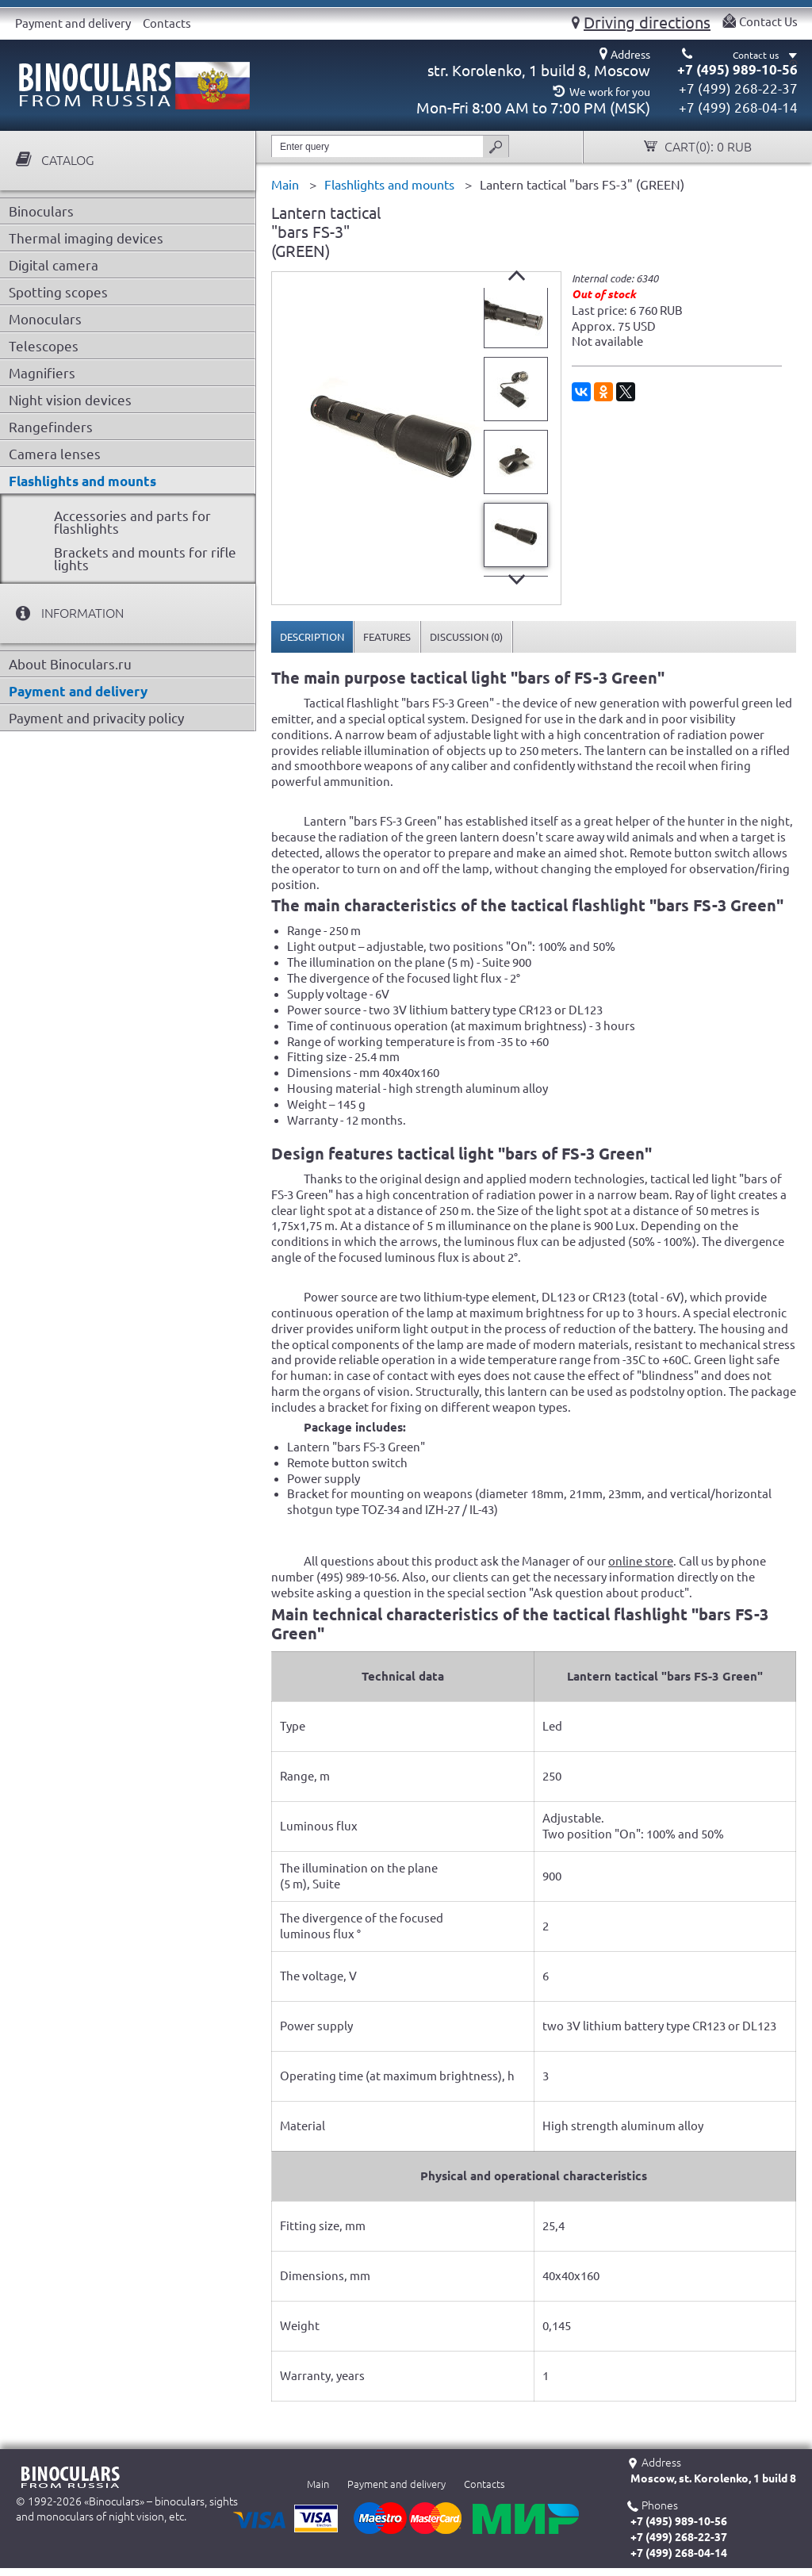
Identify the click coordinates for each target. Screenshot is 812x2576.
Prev (516, 275)
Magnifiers (42, 373)
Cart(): (706, 147)
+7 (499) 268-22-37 (738, 88)
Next (516, 579)
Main (318, 2484)
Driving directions (647, 22)
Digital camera (53, 265)
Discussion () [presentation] (466, 636)
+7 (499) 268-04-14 (738, 107)
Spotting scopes (58, 292)
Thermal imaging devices (86, 238)
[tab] (312, 637)
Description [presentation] (312, 636)
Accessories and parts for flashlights (132, 522)
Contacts (167, 23)
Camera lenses (55, 454)
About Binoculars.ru (70, 664)
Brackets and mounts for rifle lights (145, 559)
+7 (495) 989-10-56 (737, 69)
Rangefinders (51, 427)
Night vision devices (70, 400)
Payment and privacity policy (96, 718)
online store (640, 1561)
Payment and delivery (73, 23)
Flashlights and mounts (82, 481)
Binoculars (41, 211)
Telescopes (44, 346)
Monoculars (45, 319)
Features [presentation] (387, 636)
